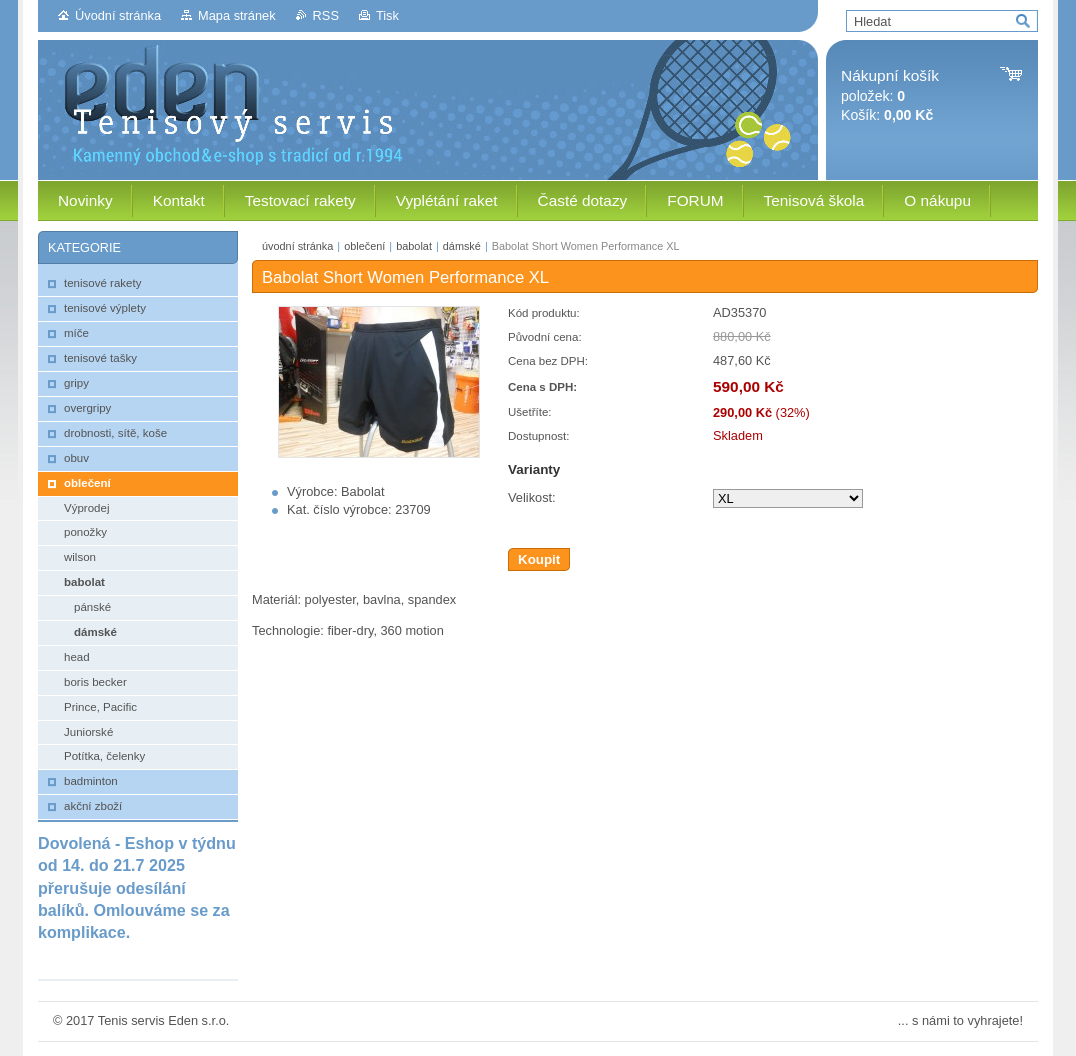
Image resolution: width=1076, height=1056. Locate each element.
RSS (326, 15)
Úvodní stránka (118, 15)
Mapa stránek (237, 15)
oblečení (364, 246)
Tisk (387, 15)
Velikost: (532, 497)
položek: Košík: (890, 95)
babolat (414, 246)
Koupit (539, 559)
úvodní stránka (297, 246)
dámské (462, 246)
